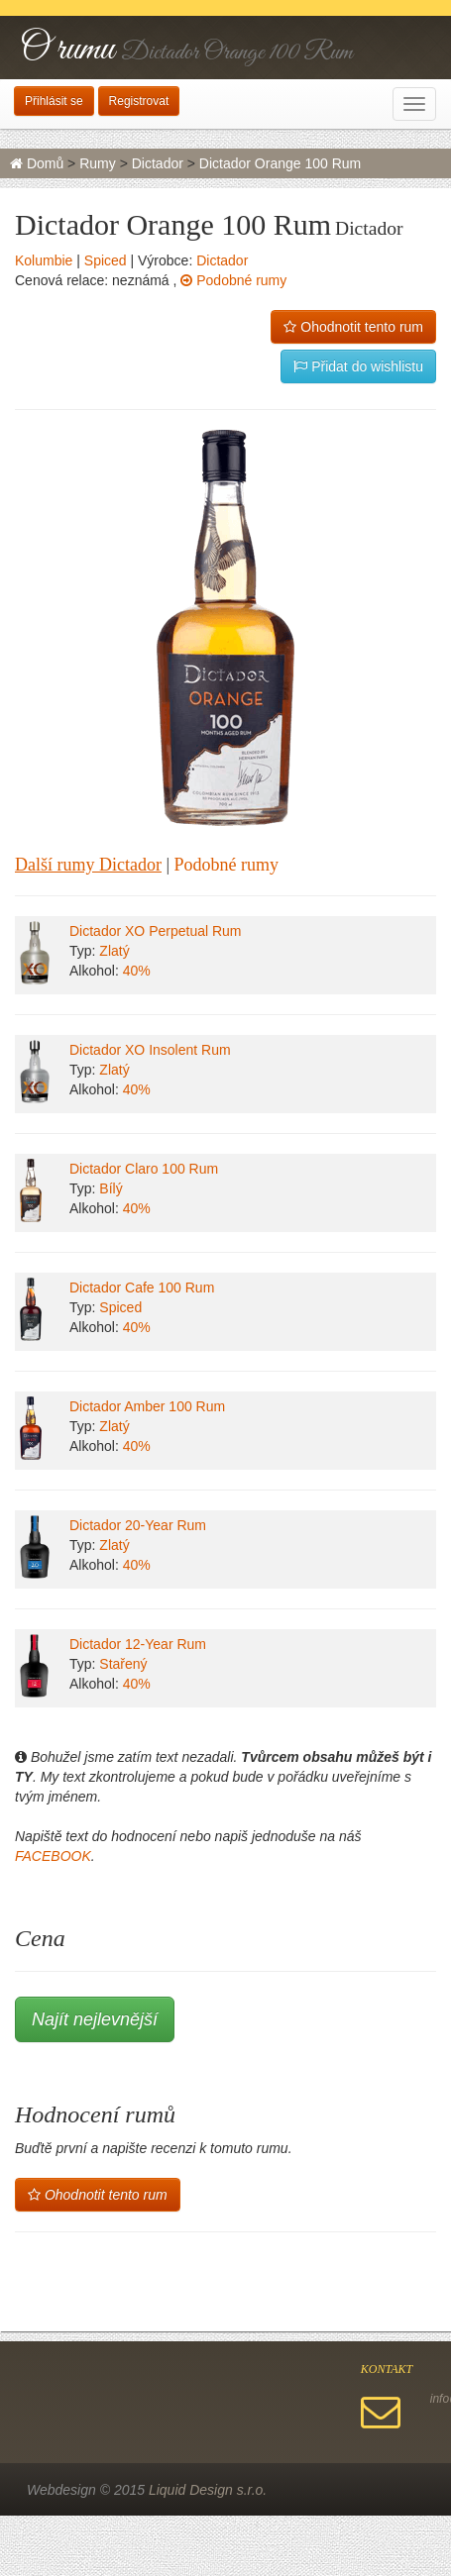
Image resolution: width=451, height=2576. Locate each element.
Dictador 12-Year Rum (137, 1644)
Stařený (123, 1664)
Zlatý (114, 951)
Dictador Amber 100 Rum (147, 1406)
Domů (36, 163)
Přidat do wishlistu (358, 366)
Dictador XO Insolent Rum (150, 1050)
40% (137, 971)
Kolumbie (43, 260)
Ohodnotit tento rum (353, 327)
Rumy (97, 163)
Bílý (110, 1188)
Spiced (105, 260)
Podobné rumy (233, 280)
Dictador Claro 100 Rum (143, 1169)
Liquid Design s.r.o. (208, 2490)
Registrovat (139, 101)
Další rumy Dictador (88, 865)
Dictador (157, 163)
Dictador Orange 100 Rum (280, 163)
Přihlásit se (54, 101)
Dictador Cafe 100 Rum (141, 1287)
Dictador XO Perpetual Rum (155, 931)
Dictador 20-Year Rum (137, 1525)
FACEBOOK (53, 1856)
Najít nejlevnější (95, 2019)
